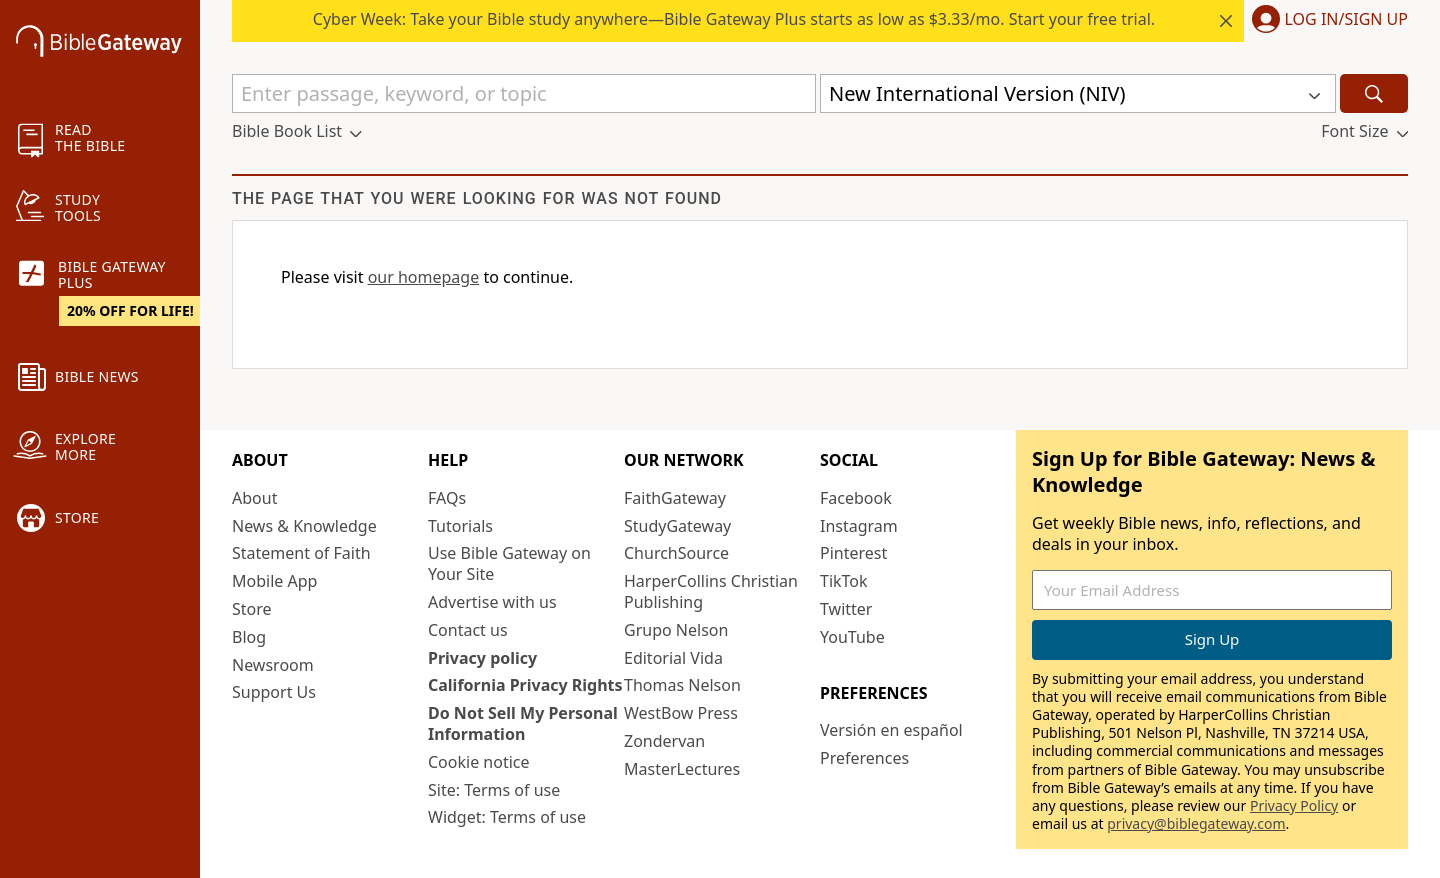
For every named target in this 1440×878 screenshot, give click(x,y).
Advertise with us (492, 602)
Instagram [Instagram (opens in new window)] (859, 526)
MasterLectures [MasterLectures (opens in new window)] (682, 769)
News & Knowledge (304, 526)
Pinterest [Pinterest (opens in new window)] (853, 553)
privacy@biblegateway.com (1196, 823)
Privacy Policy (1294, 805)
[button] (1326, 21)
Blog (249, 637)
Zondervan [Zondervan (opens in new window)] (664, 741)
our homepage (424, 277)
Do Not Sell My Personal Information (523, 723)
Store (252, 609)
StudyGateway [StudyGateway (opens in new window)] (677, 526)
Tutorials (460, 526)
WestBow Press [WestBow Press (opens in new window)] (681, 713)
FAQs (447, 498)
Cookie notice (479, 762)
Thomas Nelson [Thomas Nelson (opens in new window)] (682, 685)
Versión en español (891, 730)
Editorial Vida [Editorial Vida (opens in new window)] (673, 658)
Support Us (274, 692)
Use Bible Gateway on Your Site (509, 563)
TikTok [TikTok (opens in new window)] (844, 581)
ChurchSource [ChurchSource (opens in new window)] (676, 553)
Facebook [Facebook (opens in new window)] (856, 498)
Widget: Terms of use (507, 817)
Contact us (468, 630)
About (254, 498)
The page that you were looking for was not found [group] (477, 198)
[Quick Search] (524, 93)
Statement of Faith (301, 553)
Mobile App (274, 581)
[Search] (1374, 93)
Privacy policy (482, 658)
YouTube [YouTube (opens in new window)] (852, 637)
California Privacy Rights (525, 685)
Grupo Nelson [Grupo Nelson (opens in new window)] (676, 630)
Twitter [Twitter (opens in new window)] (846, 609)
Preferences (864, 758)
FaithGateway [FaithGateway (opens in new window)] (675, 498)
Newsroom (273, 665)
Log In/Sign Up (1346, 20)
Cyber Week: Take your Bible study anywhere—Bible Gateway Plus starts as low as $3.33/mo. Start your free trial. (734, 19)
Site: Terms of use (494, 790)
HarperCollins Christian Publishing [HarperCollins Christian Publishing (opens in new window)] (711, 591)
